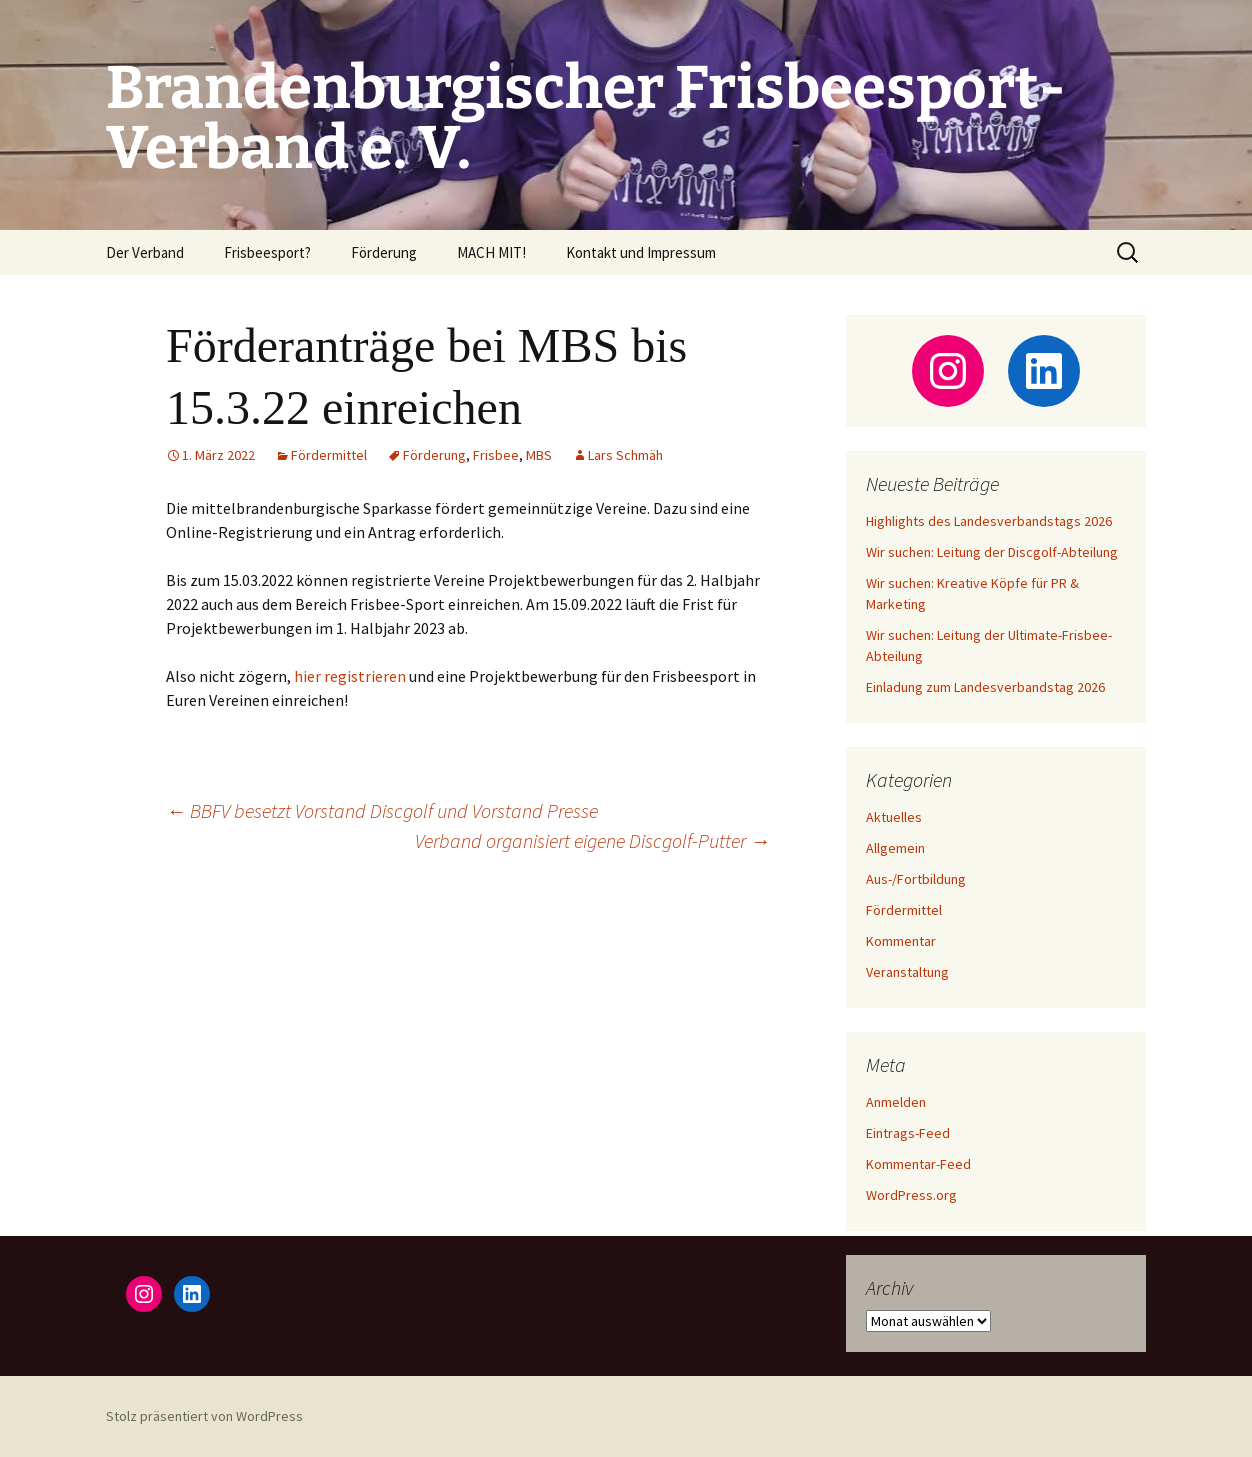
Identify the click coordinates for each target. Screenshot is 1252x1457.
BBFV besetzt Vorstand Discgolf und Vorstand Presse (382, 810)
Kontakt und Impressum (641, 252)
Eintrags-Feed (908, 1133)
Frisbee (496, 455)
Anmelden (896, 1102)
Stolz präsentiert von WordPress (204, 1416)
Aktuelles (894, 817)
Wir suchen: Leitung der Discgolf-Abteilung (992, 552)
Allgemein (895, 848)
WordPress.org (911, 1195)
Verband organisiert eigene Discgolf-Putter (592, 840)
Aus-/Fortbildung (916, 879)
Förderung (384, 252)
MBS (539, 455)
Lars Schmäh (625, 455)
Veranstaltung (907, 972)
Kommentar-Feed (918, 1164)
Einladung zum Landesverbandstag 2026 (985, 687)
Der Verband (145, 252)
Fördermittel (329, 455)
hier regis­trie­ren (350, 676)
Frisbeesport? (267, 252)
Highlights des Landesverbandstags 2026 (989, 521)
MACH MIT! (491, 252)
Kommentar (901, 941)
